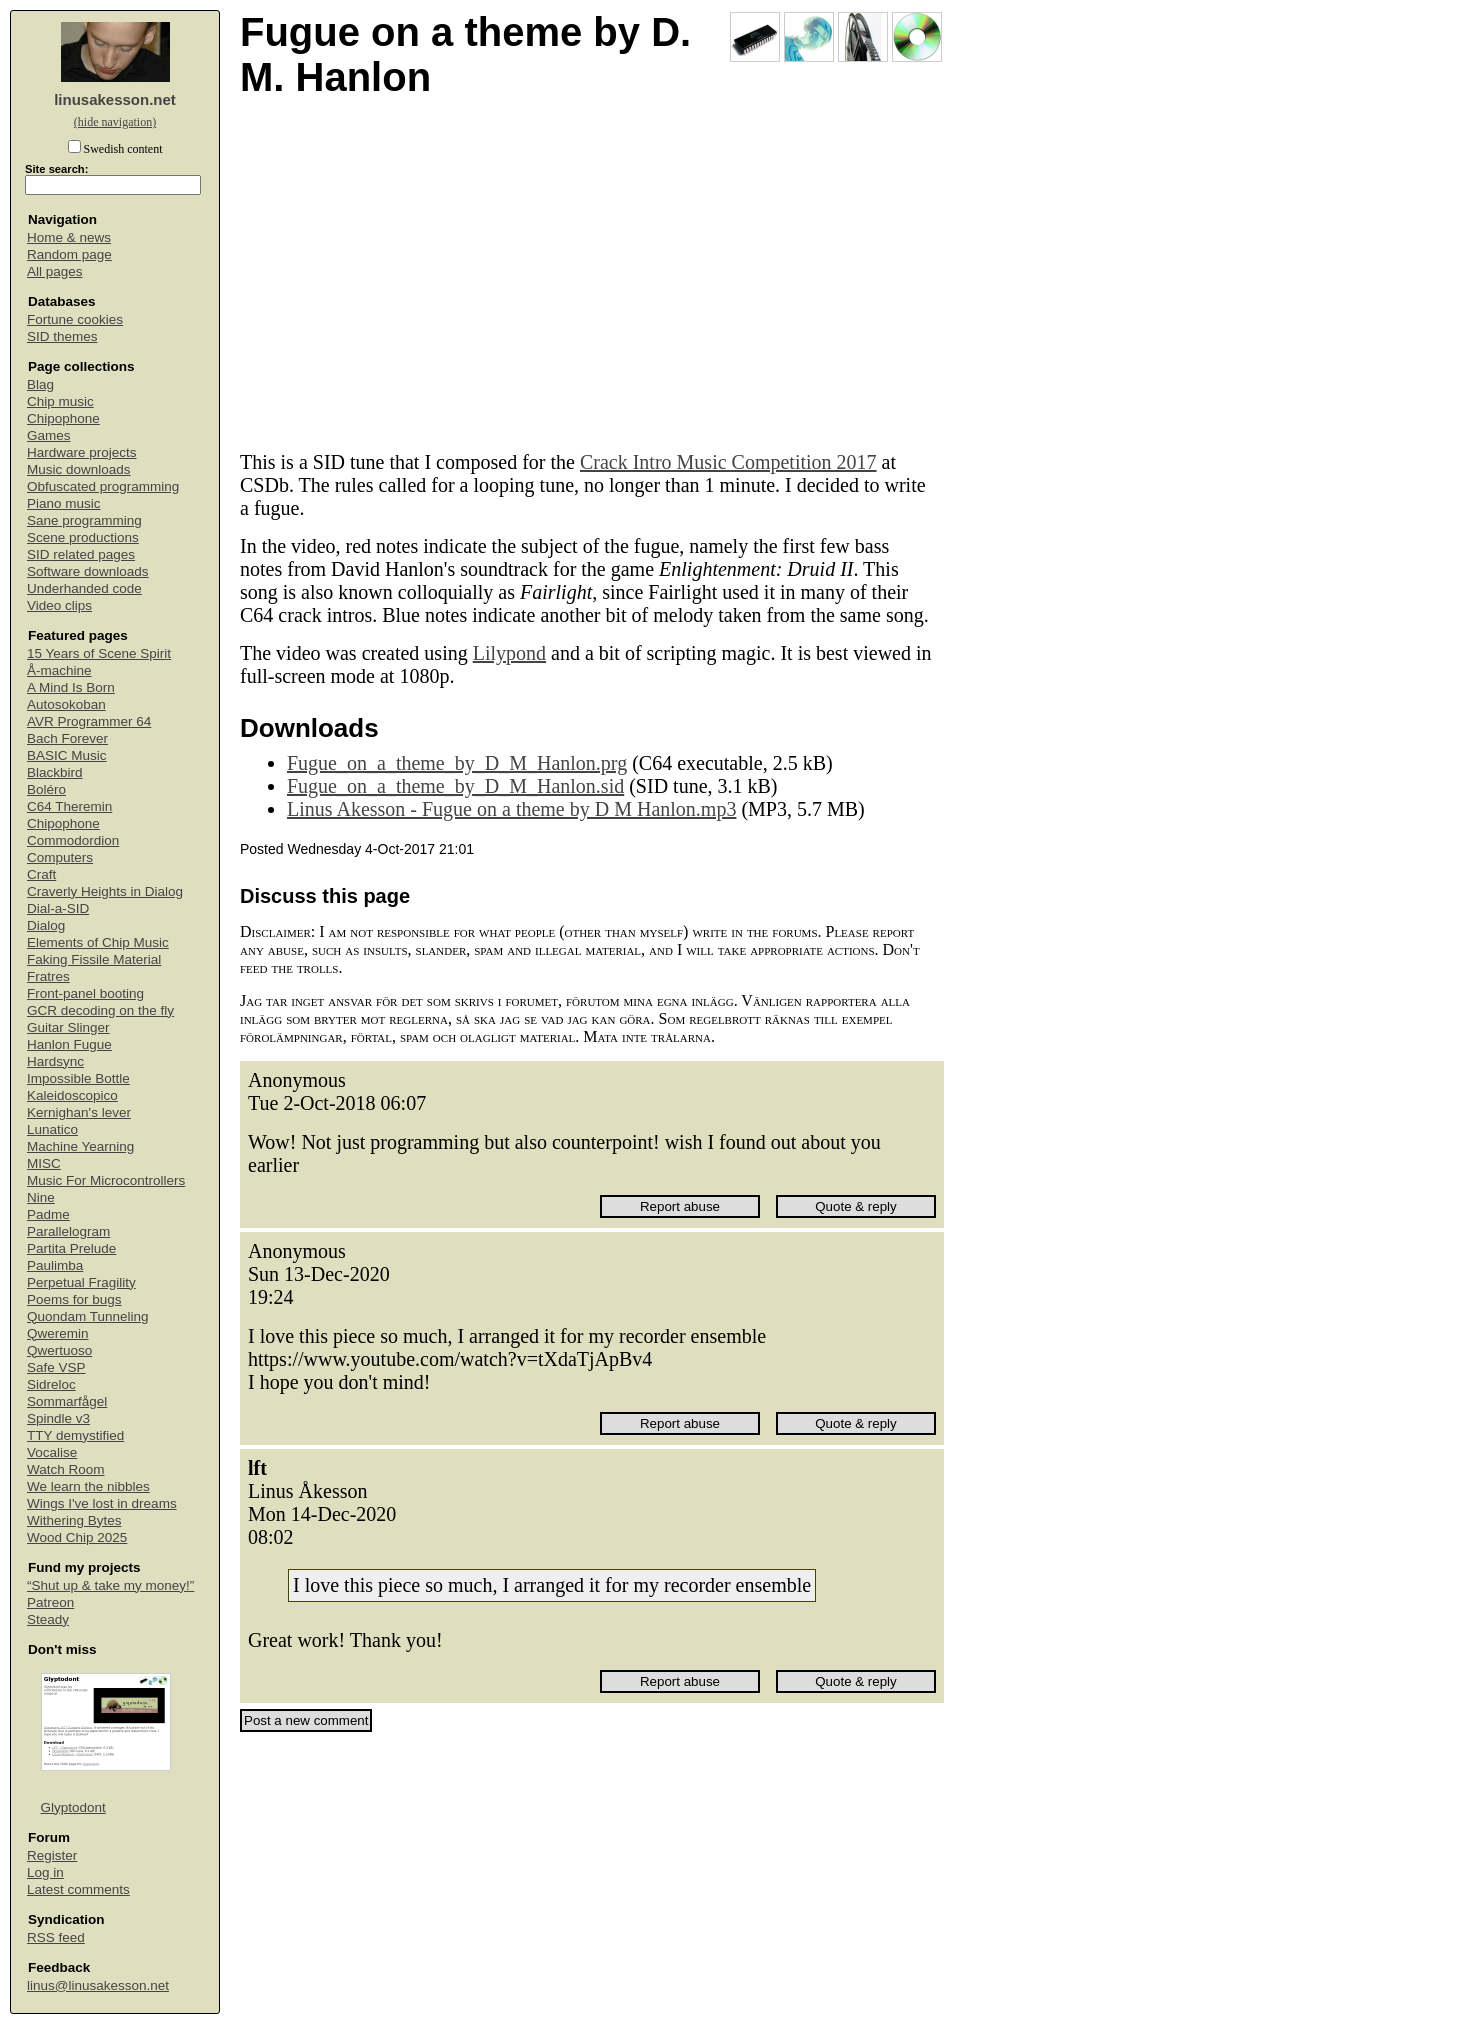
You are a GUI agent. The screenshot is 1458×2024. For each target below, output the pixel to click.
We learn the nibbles (88, 1486)
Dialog (46, 925)
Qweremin (58, 1333)
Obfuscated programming (103, 486)
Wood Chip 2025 (77, 1537)
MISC (44, 1163)
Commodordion (73, 840)
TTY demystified (75, 1435)
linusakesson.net (115, 99)
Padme (48, 1214)
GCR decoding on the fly (100, 1010)
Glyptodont (73, 1807)
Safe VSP (56, 1367)
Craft (41, 874)
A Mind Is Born (71, 687)
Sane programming (84, 520)
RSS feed (56, 1937)
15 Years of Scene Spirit (99, 653)
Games (49, 435)
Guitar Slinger (68, 1027)
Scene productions (83, 537)
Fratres (48, 976)
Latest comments (78, 1889)
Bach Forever (67, 738)
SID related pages (81, 554)
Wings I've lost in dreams (102, 1503)
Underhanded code (84, 588)
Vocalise (52, 1452)
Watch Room (66, 1469)
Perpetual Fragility (81, 1282)
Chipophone (63, 418)
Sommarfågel (67, 1401)
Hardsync (55, 1061)
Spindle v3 (58, 1418)
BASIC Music (67, 755)
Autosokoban (66, 704)
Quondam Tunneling (88, 1316)
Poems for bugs (74, 1299)
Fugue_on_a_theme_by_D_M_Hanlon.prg (457, 763)
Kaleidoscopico (72, 1095)
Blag (40, 384)
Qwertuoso (59, 1350)
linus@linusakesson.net (98, 1985)
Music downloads (79, 469)
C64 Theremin (69, 806)
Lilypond (509, 653)
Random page (69, 254)
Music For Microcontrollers (106, 1180)
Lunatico (52, 1129)
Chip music (60, 401)
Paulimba (55, 1265)
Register (52, 1855)
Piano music (64, 503)
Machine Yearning (80, 1146)
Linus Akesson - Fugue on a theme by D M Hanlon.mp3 (511, 809)
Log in (45, 1872)
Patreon (50, 1602)
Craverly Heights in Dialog (105, 891)
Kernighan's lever (79, 1112)
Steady (48, 1619)
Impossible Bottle (78, 1078)
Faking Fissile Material (94, 959)
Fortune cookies (75, 319)
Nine (41, 1197)
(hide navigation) (115, 122)
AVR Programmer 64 (89, 721)
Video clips (59, 605)
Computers (60, 857)
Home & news (69, 237)
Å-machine (59, 670)
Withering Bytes (74, 1520)
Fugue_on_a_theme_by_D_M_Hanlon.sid (455, 786)
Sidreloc (51, 1384)
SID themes (62, 336)
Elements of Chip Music (98, 942)
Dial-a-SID (58, 908)
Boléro (46, 789)
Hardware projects (82, 452)
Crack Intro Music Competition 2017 (728, 462)
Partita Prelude (71, 1248)
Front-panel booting (85, 993)
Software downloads (88, 571)
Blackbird (55, 772)
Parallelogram (68, 1231)
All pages (55, 271)
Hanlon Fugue (69, 1044)
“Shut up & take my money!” (110, 1585)
